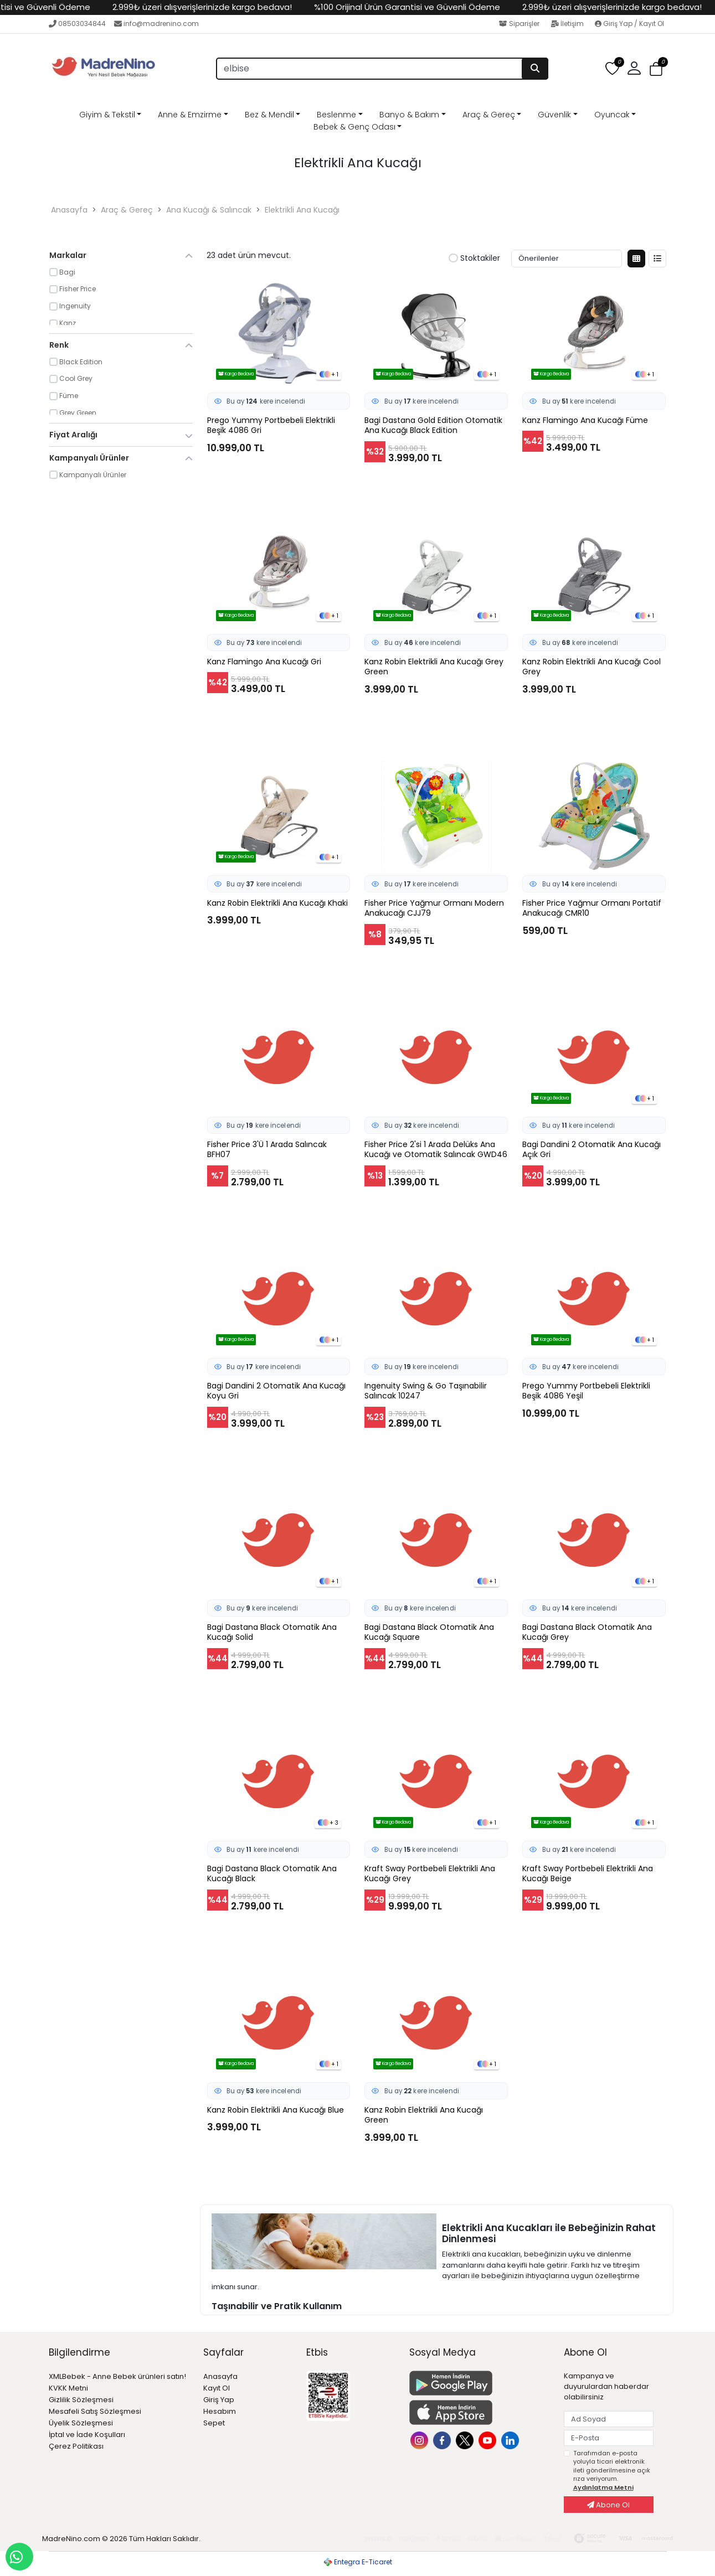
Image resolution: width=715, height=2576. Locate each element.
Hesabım (219, 2411)
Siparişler (520, 23)
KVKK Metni (68, 2388)
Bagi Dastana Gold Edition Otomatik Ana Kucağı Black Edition (433, 425)
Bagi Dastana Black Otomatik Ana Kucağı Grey (587, 1632)
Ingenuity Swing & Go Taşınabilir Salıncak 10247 (425, 1391)
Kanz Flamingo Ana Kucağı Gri (264, 662)
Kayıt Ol (216, 2388)
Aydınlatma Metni (603, 2487)
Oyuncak (612, 114)
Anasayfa (69, 210)
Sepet (214, 2423)
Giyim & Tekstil (107, 114)
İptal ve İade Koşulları (87, 2434)
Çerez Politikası (76, 2446)
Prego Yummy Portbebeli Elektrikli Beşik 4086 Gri (271, 425)
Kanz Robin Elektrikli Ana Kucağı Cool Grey (591, 667)
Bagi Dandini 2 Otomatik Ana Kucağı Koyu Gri (276, 1391)
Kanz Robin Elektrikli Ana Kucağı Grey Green (433, 667)
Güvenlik (554, 114)
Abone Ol (608, 2505)
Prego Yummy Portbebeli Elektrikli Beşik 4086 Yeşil (586, 1391)
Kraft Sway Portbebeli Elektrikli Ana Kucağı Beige (587, 1874)
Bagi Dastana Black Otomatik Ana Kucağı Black (272, 1874)
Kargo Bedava (236, 374)
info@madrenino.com (156, 23)
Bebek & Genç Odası (354, 126)
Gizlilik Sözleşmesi (81, 2399)
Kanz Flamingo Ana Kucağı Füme (585, 420)
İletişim (568, 23)
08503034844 (77, 23)
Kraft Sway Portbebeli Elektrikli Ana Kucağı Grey (429, 1874)
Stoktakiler (474, 258)
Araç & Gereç (488, 114)
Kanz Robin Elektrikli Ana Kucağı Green (423, 2115)
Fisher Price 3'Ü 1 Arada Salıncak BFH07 (267, 1149)
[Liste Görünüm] (657, 258)
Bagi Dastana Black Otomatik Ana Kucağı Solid (272, 1632)
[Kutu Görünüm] (636, 258)
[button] (634, 68)
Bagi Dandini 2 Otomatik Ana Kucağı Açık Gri (591, 1149)
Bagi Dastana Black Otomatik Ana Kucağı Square (429, 1632)
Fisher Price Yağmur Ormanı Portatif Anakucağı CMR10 (591, 908)
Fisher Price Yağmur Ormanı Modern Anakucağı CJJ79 (434, 908)
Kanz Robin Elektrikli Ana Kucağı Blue (275, 2110)
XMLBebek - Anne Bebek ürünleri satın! (117, 2376)
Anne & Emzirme (190, 114)
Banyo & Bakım (409, 114)
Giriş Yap (218, 2399)
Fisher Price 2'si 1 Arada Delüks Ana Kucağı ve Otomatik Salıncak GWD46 (435, 1149)
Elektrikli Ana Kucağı (302, 210)
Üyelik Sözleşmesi (81, 2423)
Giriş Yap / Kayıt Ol (629, 23)
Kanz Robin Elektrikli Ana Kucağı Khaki (277, 903)
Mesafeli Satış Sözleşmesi (95, 2411)
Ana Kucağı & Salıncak (208, 210)
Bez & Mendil (269, 114)
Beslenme (336, 114)
